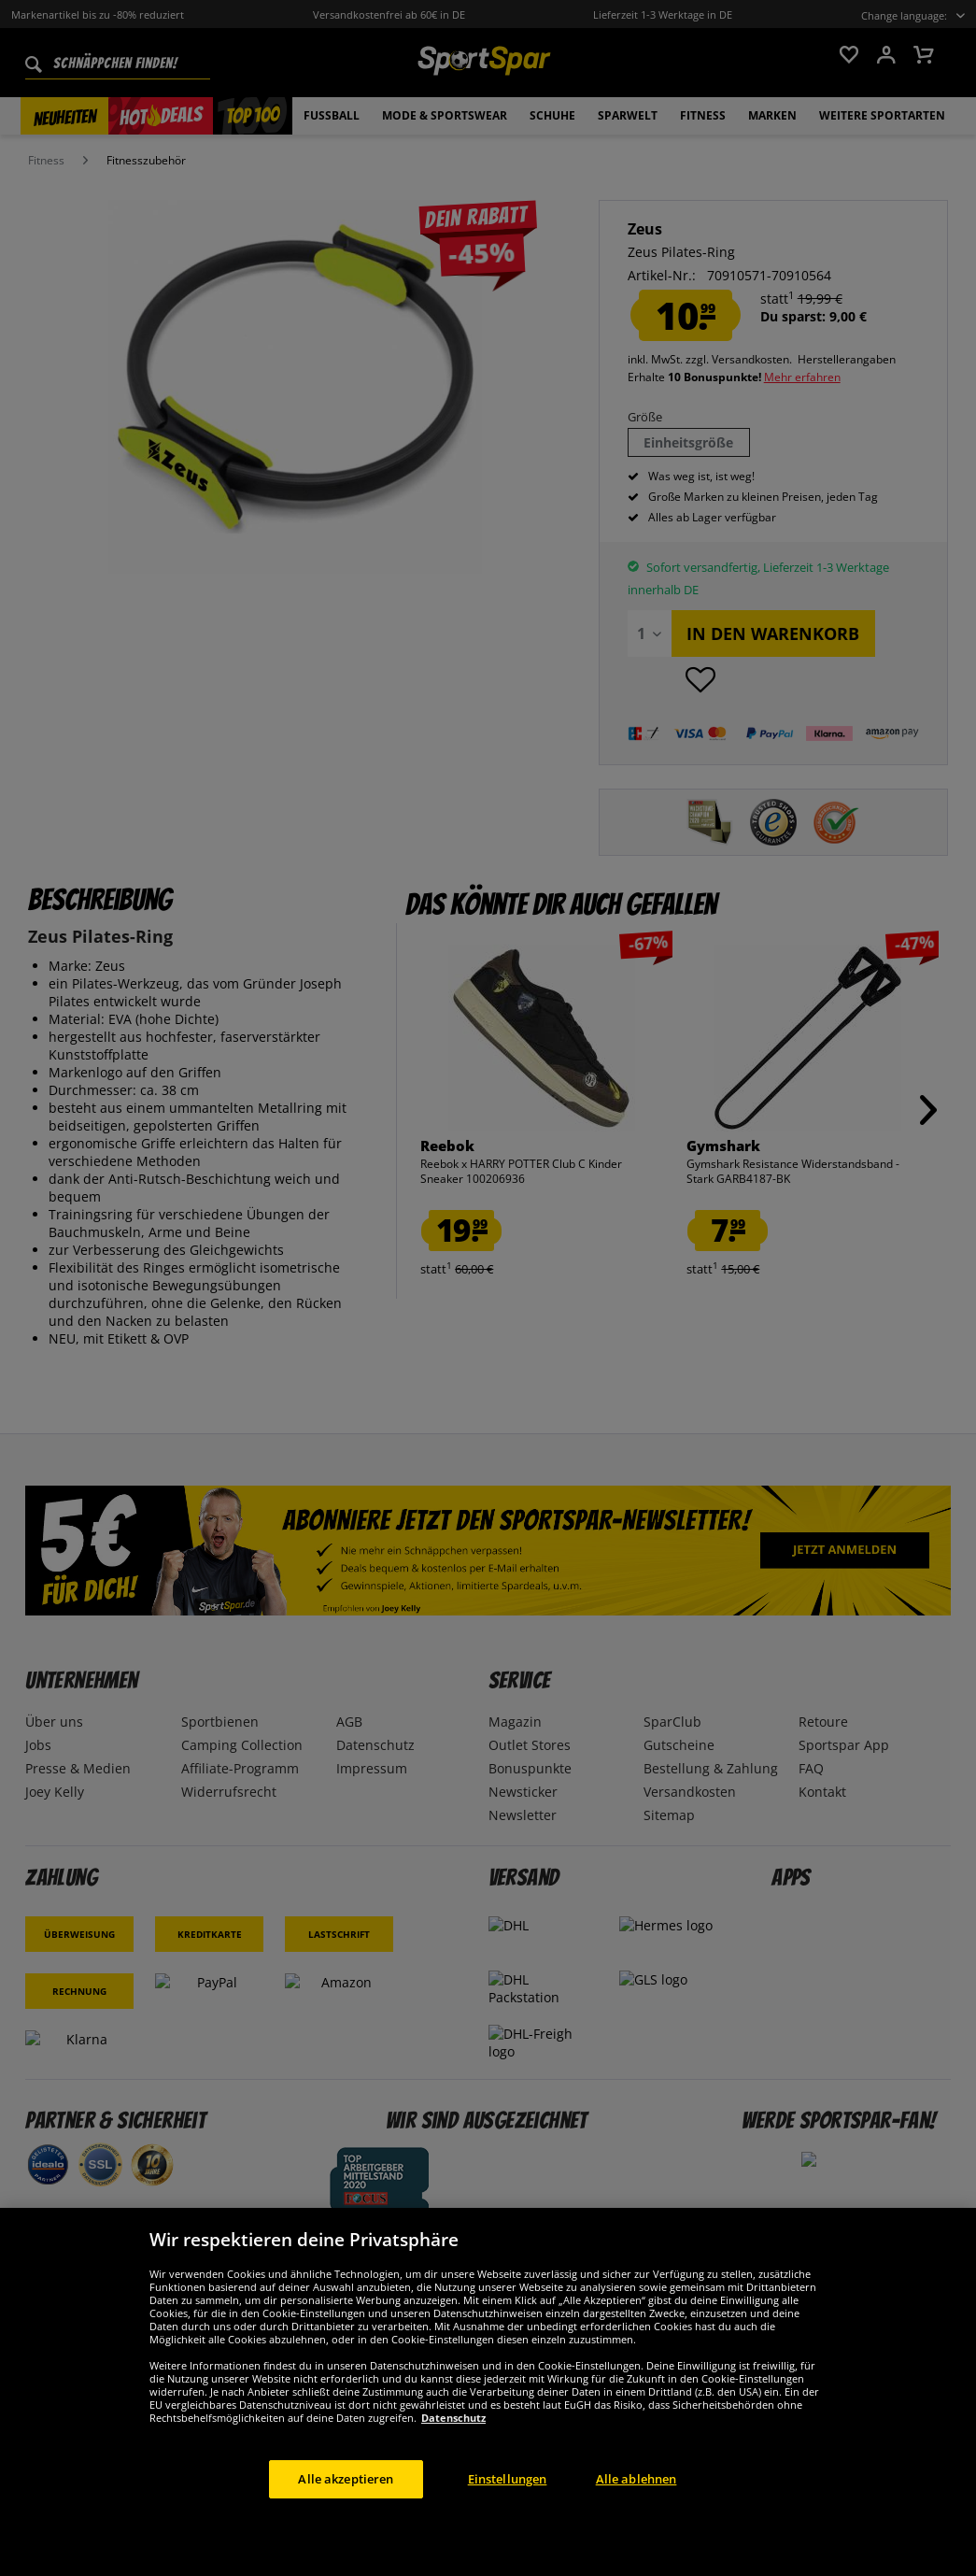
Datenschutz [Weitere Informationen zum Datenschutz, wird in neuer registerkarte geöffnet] (453, 2442)
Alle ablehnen (636, 2503)
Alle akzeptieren (345, 2503)
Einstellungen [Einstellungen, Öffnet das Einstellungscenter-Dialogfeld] (507, 2503)
